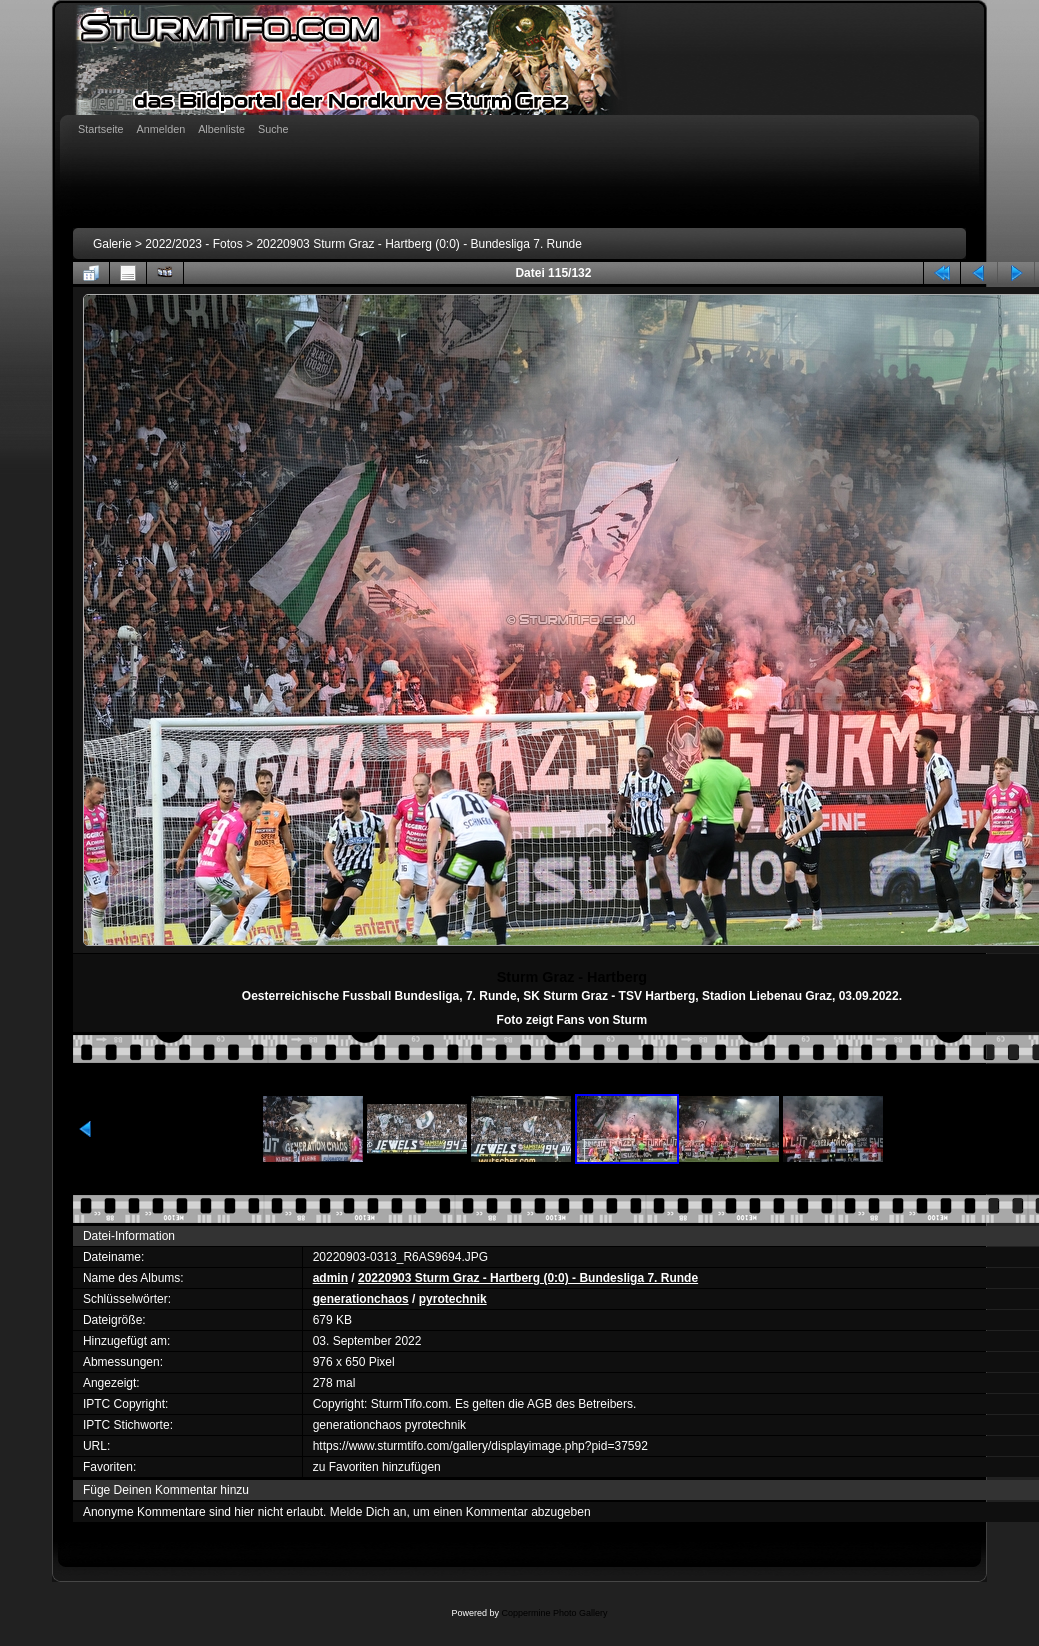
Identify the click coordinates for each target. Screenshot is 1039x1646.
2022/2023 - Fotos (193, 244)
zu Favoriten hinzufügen (377, 1467)
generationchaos (361, 1299)
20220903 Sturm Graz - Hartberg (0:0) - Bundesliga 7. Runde (419, 244)
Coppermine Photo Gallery (554, 1613)
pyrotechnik (453, 1299)
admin (330, 1278)
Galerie (112, 244)
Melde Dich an (368, 1512)
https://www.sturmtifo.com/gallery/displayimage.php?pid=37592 (480, 1446)
